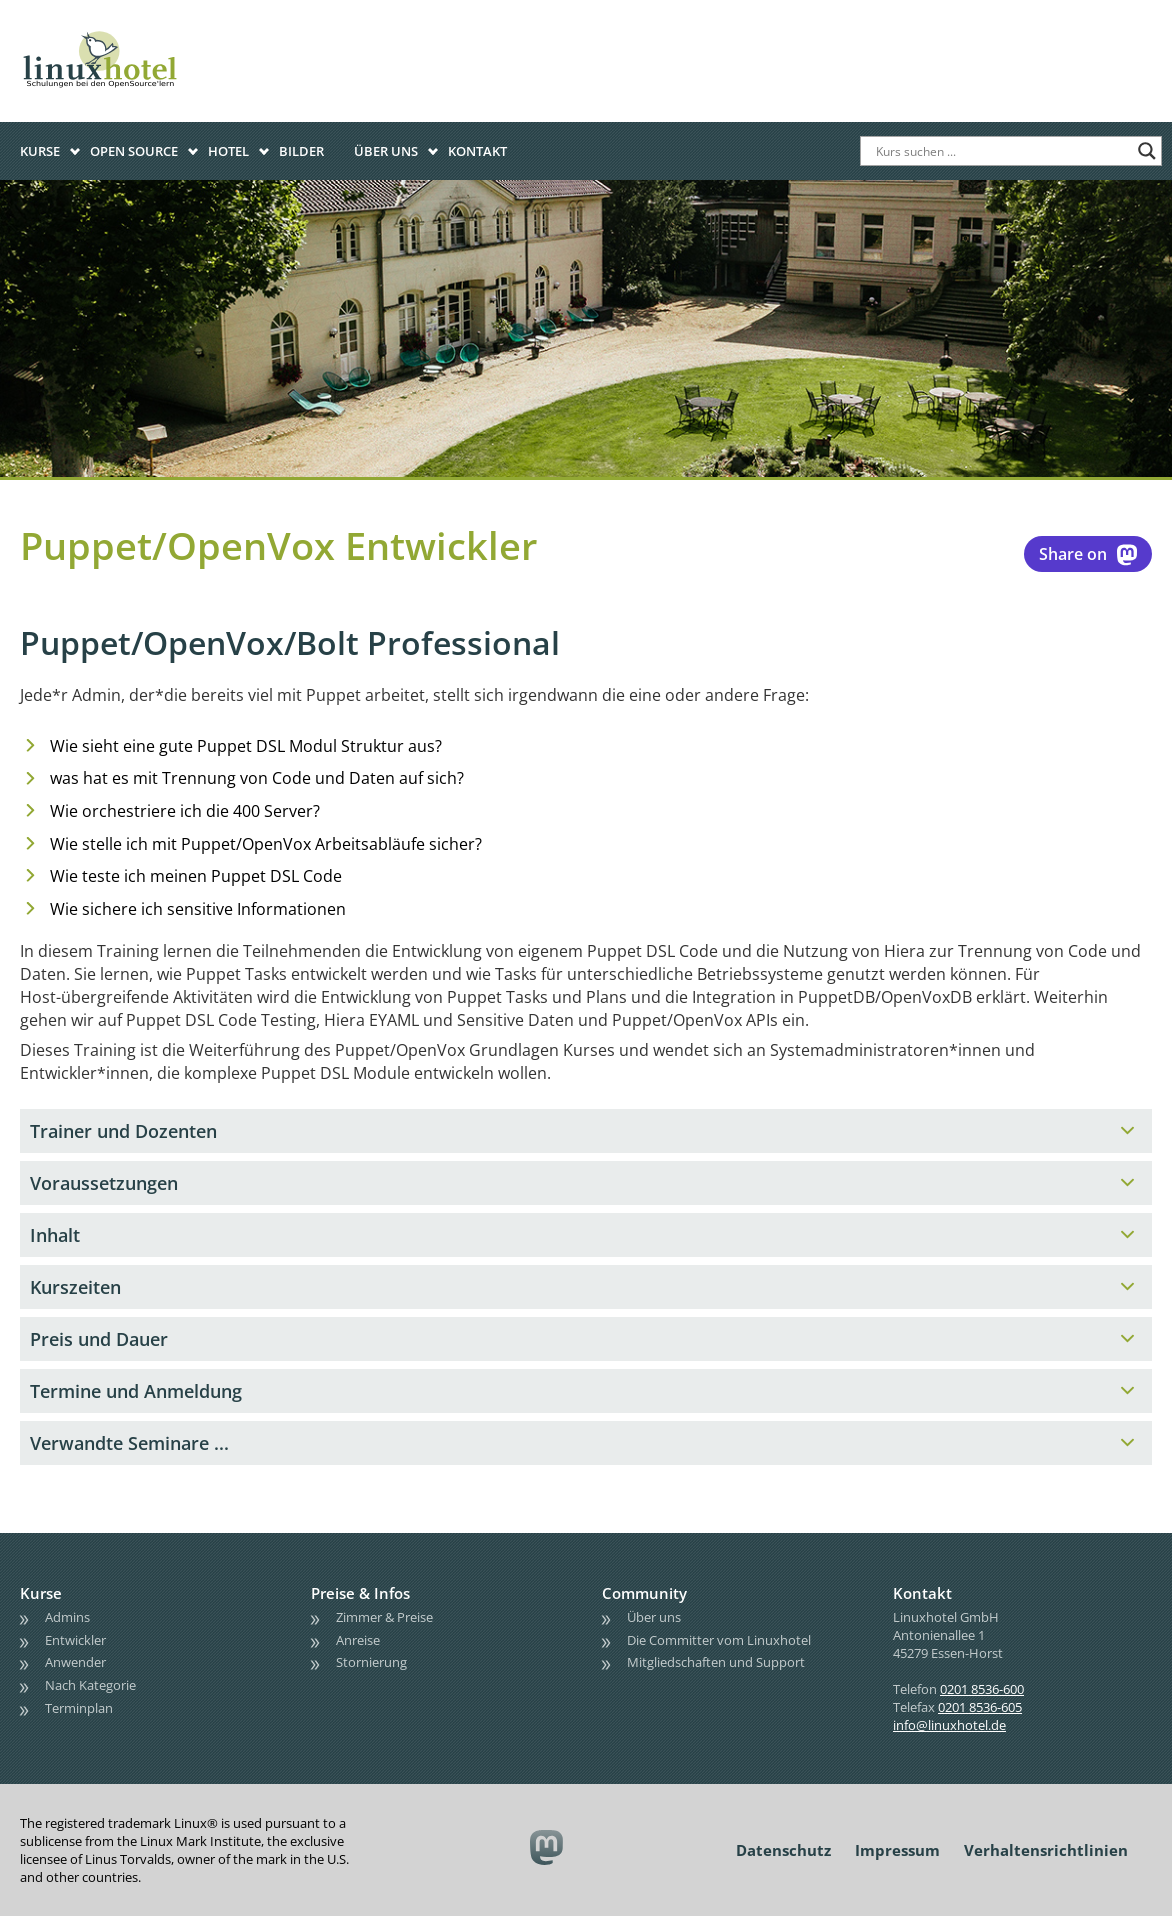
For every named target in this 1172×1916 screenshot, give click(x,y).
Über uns (386, 151)
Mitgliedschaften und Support (716, 1662)
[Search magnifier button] (1147, 151)
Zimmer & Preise (384, 1617)
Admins (67, 1617)
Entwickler (75, 1640)
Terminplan (79, 1708)
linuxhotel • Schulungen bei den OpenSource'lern (120, 32)
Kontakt (477, 151)
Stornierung (371, 1662)
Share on (1088, 554)
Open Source (134, 151)
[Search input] (1002, 151)
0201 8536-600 (982, 1689)
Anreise (358, 1640)
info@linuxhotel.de (949, 1725)
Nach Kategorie (90, 1685)
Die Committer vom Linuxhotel (719, 1640)
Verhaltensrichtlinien (1046, 1850)
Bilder (301, 151)
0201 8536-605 (980, 1707)
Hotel (228, 151)
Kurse (40, 151)
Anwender (75, 1662)
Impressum (897, 1850)
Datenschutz (783, 1850)
